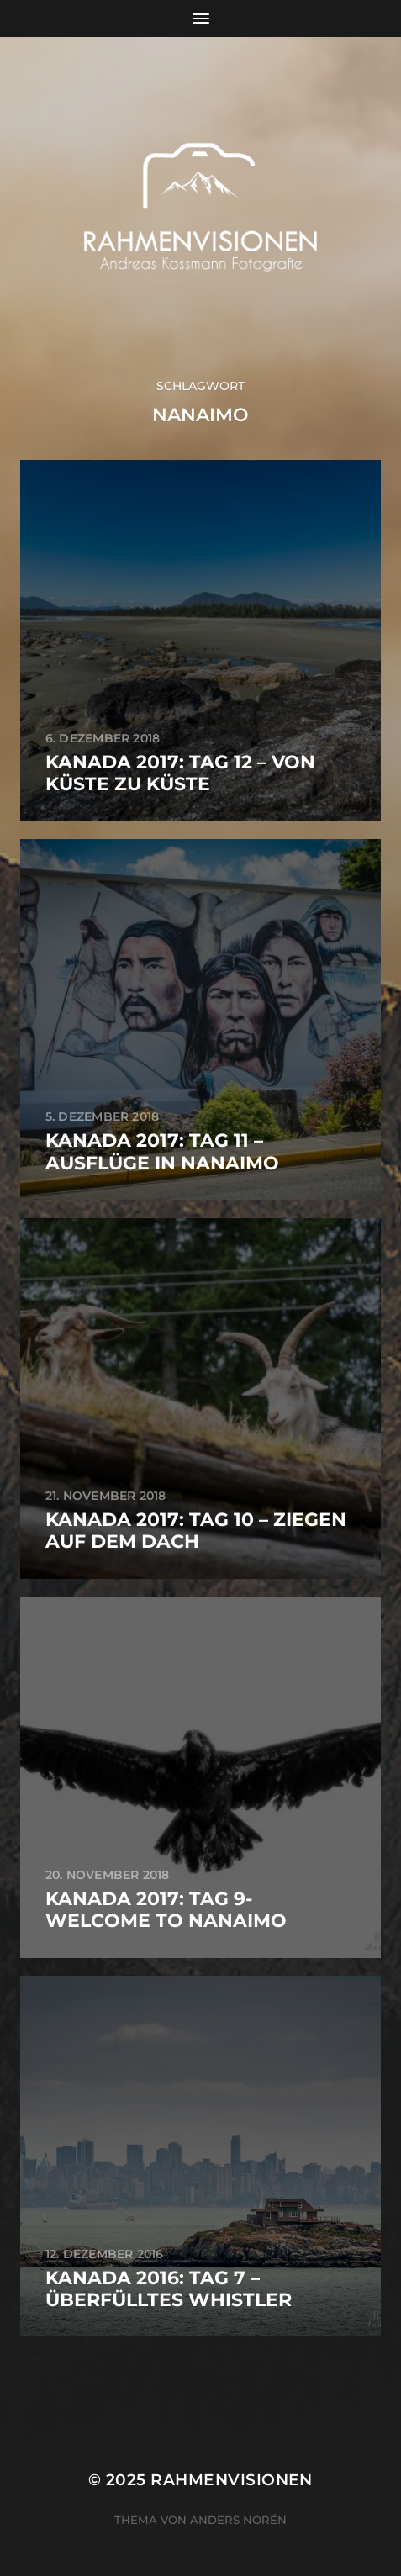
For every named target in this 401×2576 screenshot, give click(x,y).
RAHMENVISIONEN (231, 2479)
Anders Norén (238, 2519)
